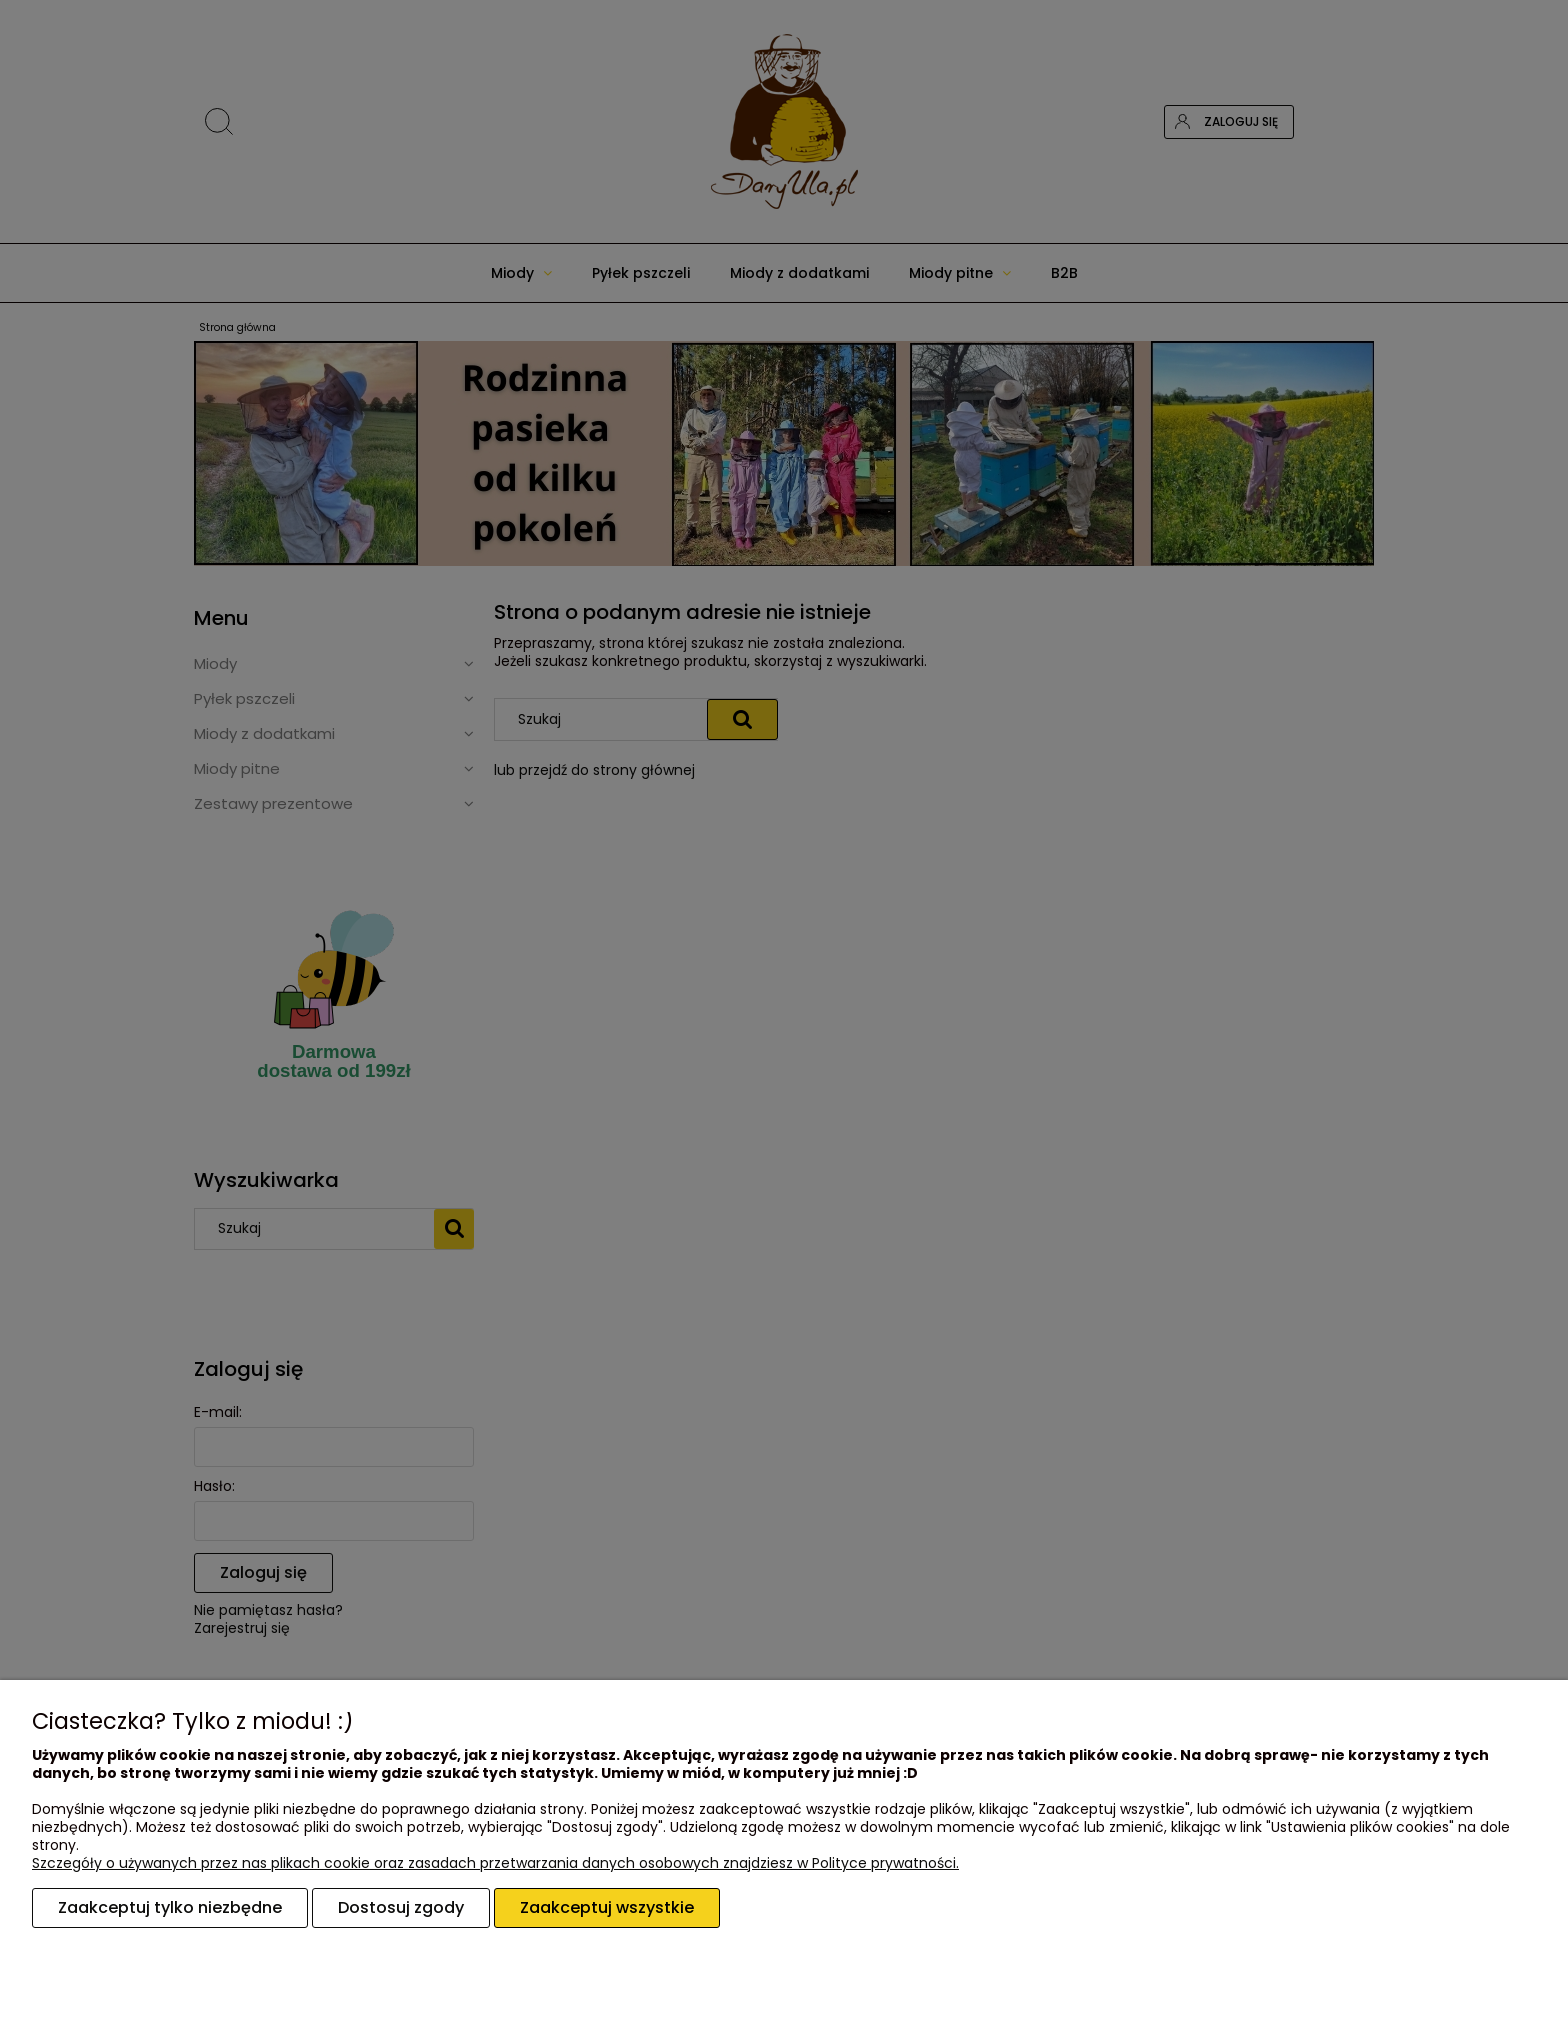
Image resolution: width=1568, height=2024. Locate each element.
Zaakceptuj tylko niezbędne (170, 1907)
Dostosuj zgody (401, 1907)
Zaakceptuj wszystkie (607, 1907)
